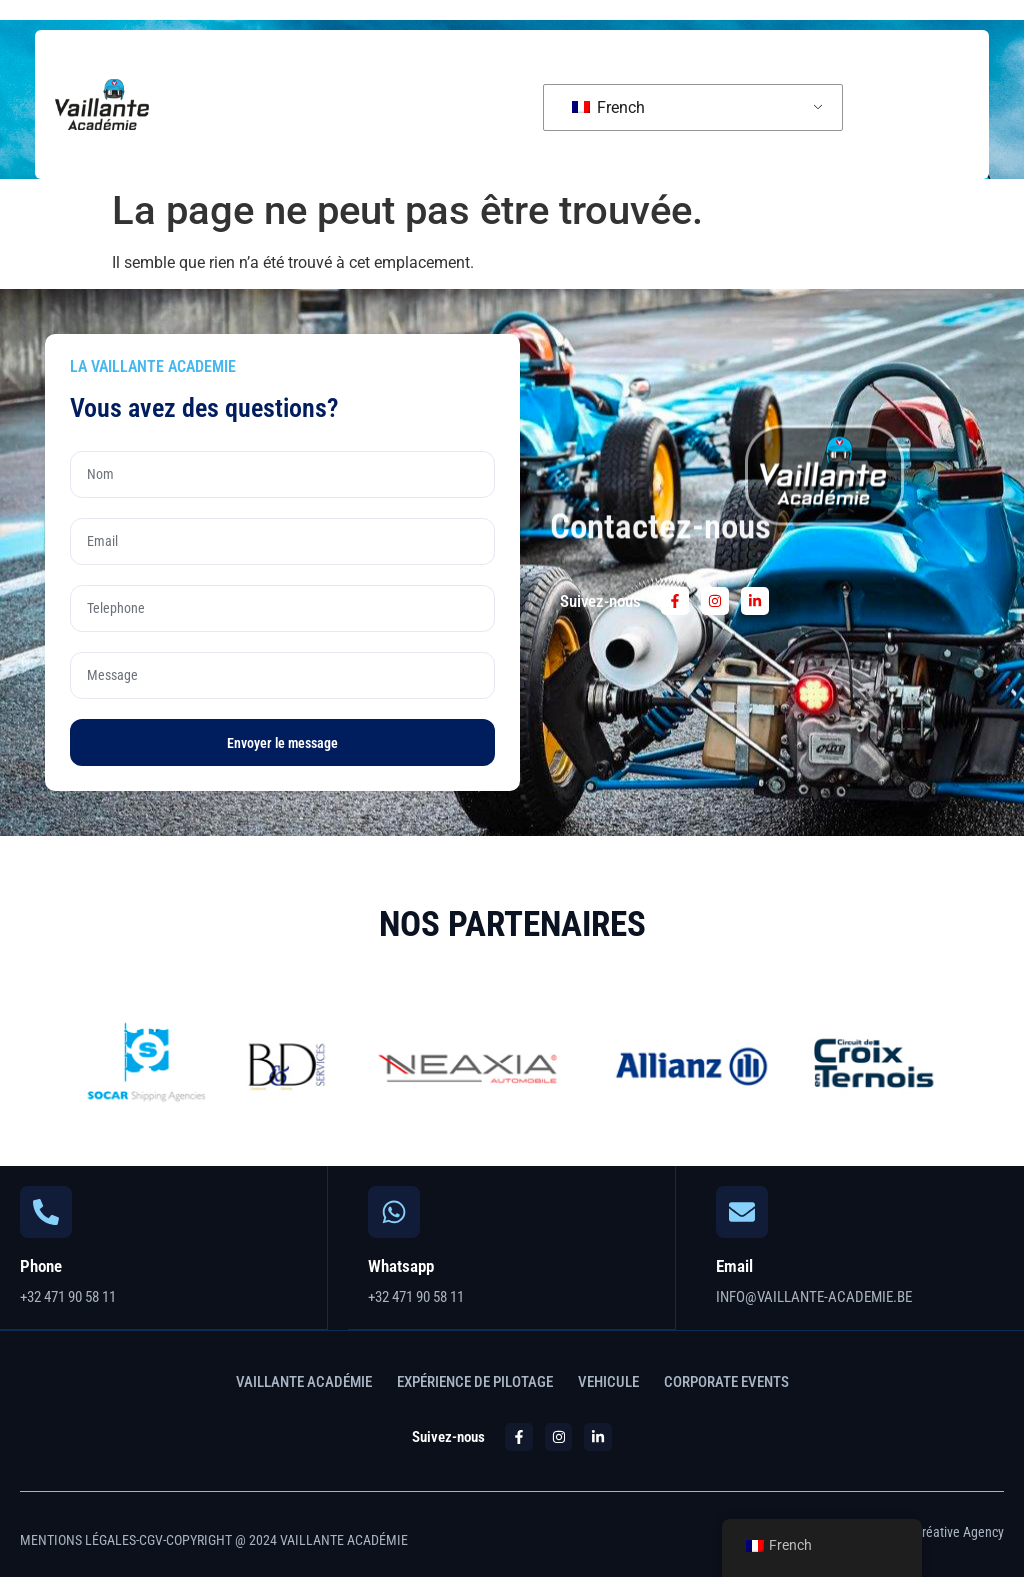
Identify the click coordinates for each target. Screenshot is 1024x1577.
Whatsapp (401, 1266)
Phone (41, 1266)
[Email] (742, 1212)
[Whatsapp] (394, 1212)
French (608, 107)
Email (734, 1266)
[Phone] (46, 1212)
